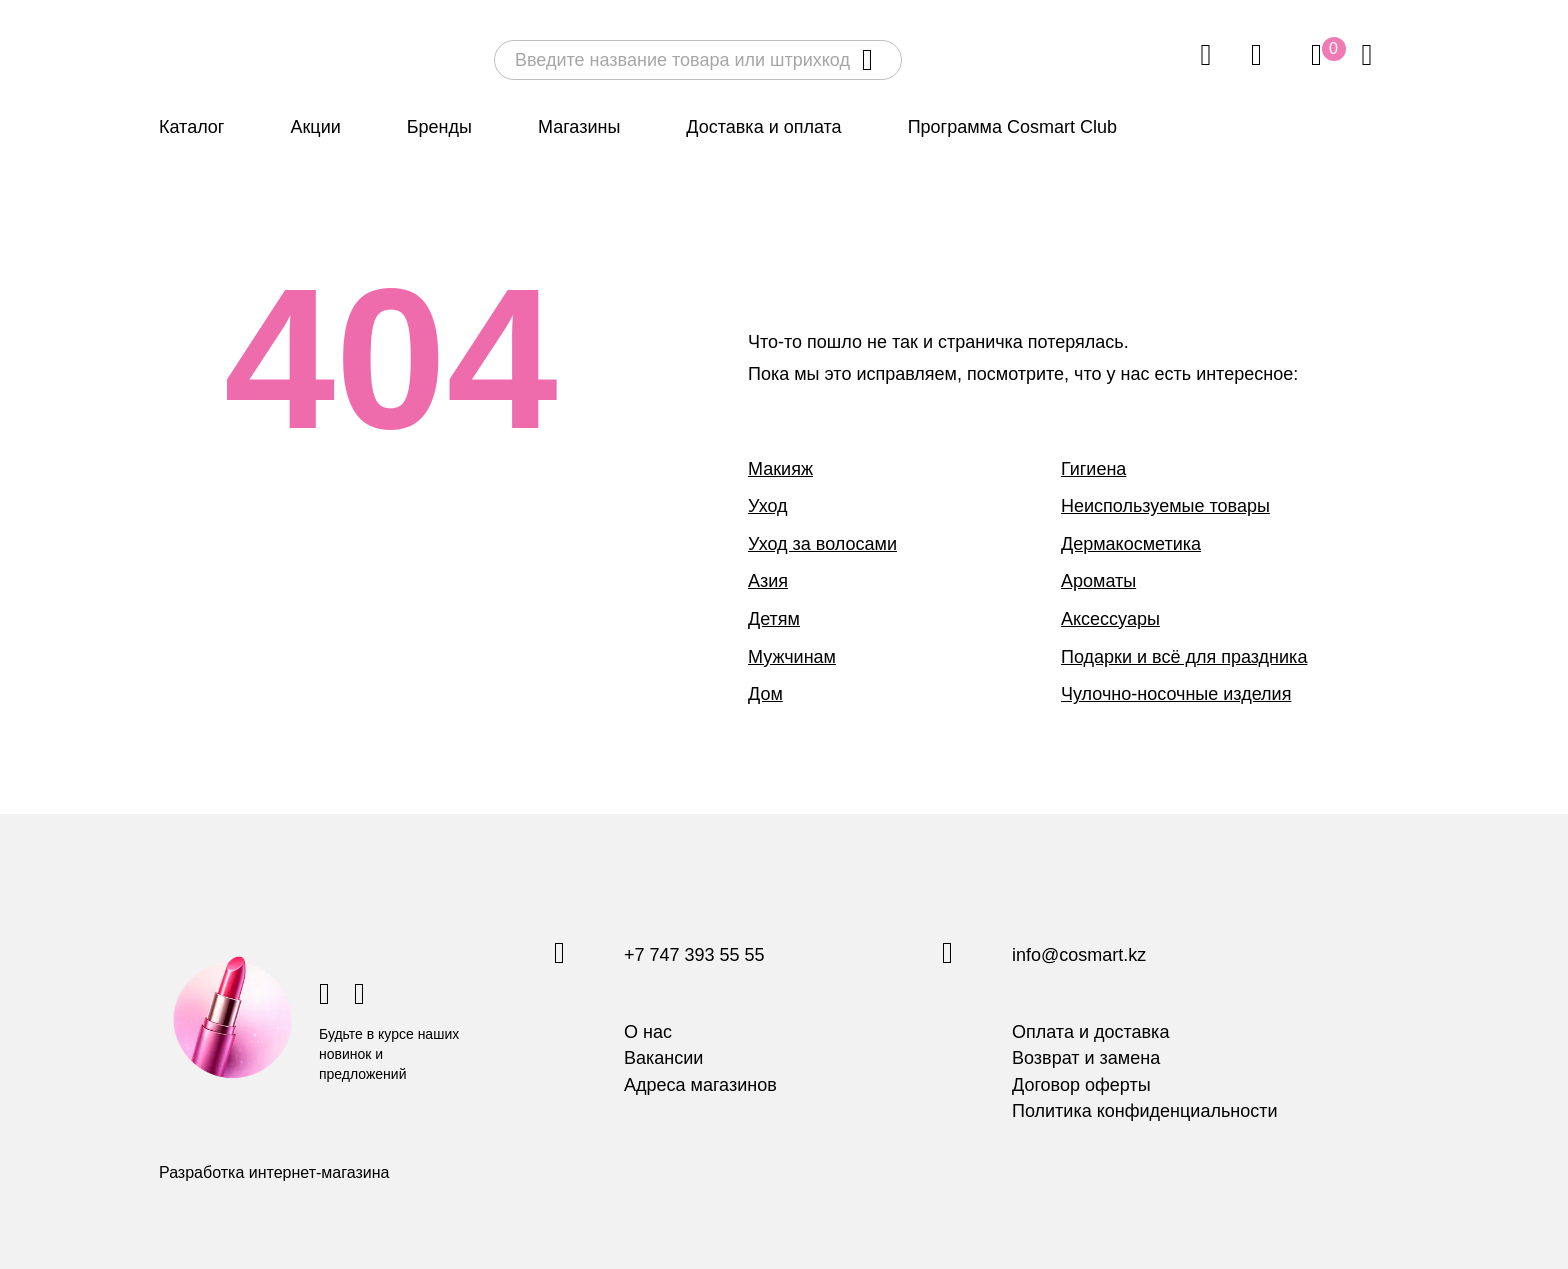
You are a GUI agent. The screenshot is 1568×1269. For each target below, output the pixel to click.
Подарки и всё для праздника (1184, 657)
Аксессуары (1110, 619)
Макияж (780, 469)
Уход (768, 506)
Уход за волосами (822, 544)
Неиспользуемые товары (1165, 506)
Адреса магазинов (700, 1085)
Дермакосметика (1131, 544)
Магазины (579, 127)
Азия (768, 581)
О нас (648, 1032)
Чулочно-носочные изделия (1176, 694)
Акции (315, 127)
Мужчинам (792, 657)
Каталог (191, 127)
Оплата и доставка (1090, 1032)
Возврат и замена (1086, 1058)
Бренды (439, 127)
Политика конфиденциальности (1145, 1111)
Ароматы (1098, 581)
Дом (765, 694)
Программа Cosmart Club (1012, 127)
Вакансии (663, 1058)
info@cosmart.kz (1079, 956)
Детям (774, 619)
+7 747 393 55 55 (694, 956)
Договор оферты (1081, 1085)
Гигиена (1093, 469)
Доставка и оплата (763, 127)
